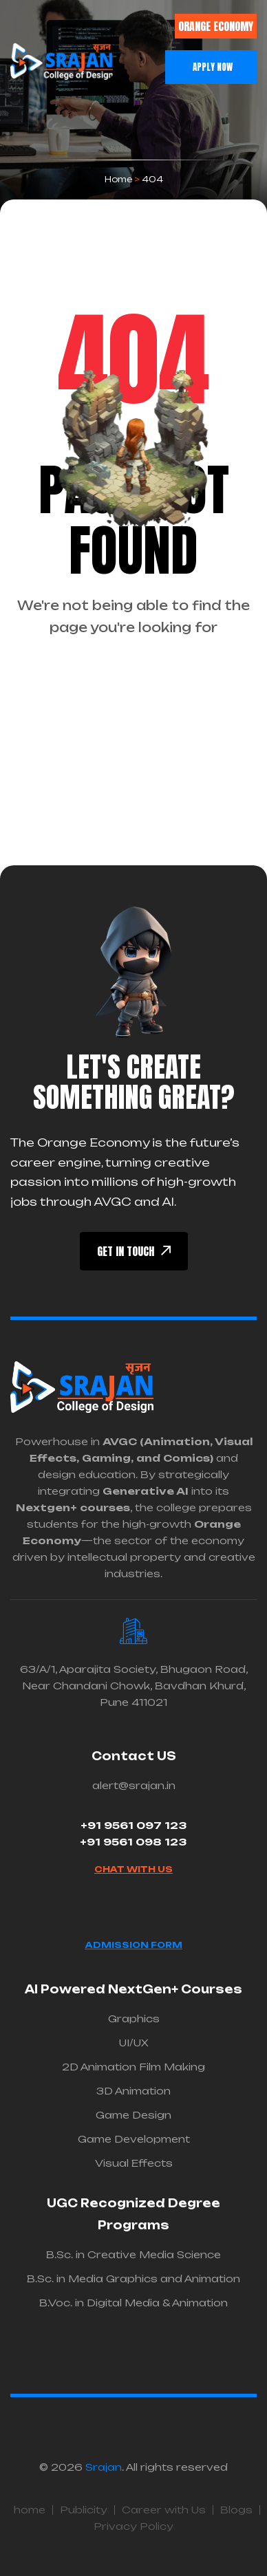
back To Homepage (133, 681)
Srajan (103, 2467)
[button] (72, 33)
